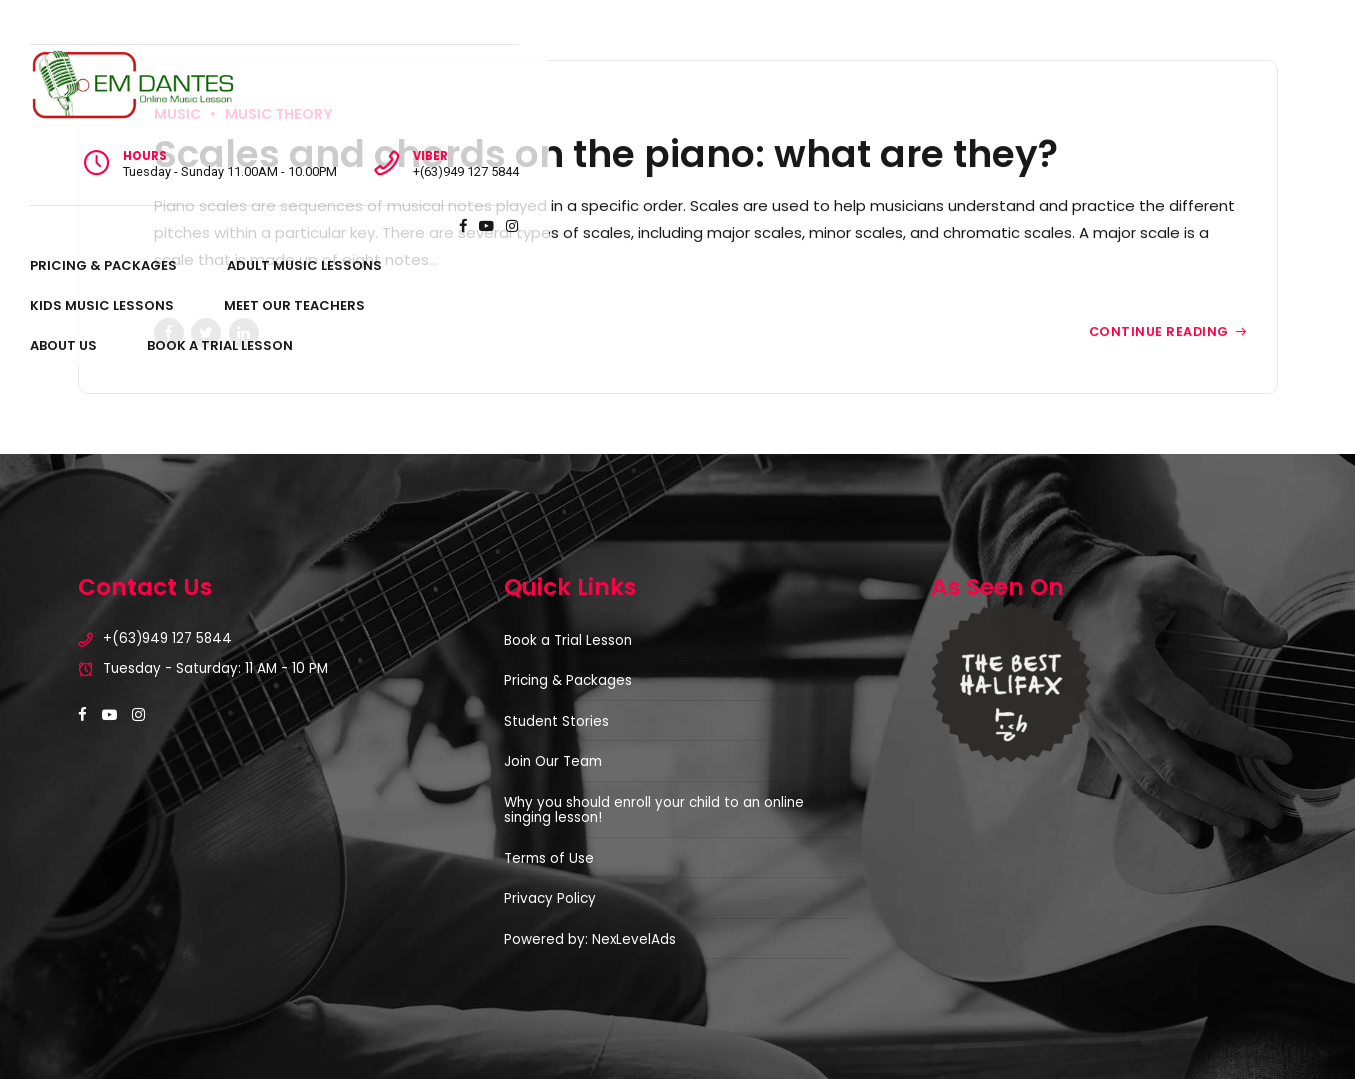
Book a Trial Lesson (568, 640)
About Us (898, 145)
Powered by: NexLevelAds (590, 939)
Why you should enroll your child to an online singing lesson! (654, 810)
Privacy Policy (550, 898)
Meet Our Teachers (744, 145)
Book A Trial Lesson (1055, 145)
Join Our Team (553, 761)
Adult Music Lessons (352, 145)
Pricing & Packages (151, 145)
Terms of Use (549, 858)
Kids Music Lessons (552, 145)
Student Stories (556, 721)
